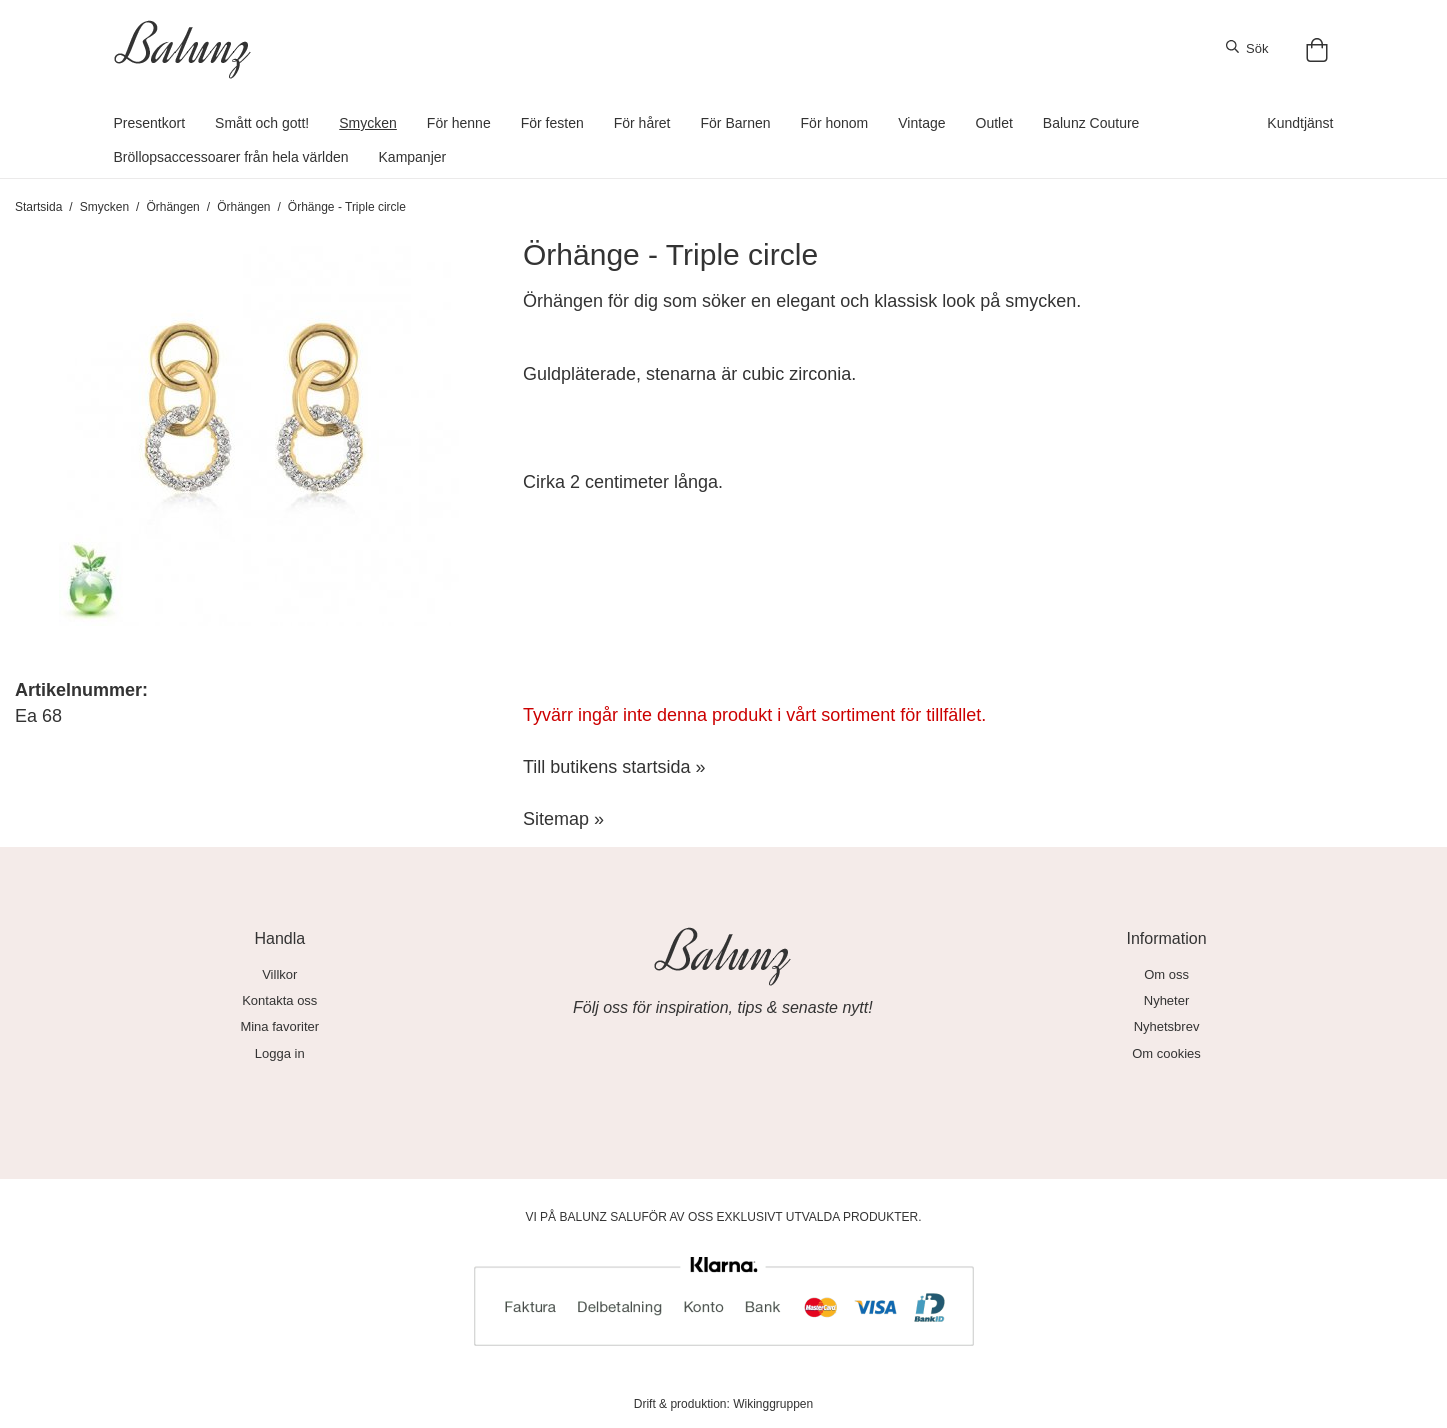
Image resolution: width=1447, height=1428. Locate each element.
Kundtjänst (1300, 123)
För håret (642, 123)
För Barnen (736, 123)
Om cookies (1166, 1053)
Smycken (368, 123)
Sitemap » (563, 819)
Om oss (1166, 974)
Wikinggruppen (773, 1404)
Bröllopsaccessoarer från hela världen (231, 157)
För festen (552, 123)
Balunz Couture (1091, 123)
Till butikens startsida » (614, 767)
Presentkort (150, 123)
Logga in (280, 1053)
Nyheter (1167, 1000)
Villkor (279, 974)
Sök (1247, 48)
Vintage (921, 123)
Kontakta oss (279, 1000)
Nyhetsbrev (1167, 1026)
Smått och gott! (262, 123)
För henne (459, 123)
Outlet (994, 123)
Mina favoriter (279, 1026)
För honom (835, 123)
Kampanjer (413, 157)
